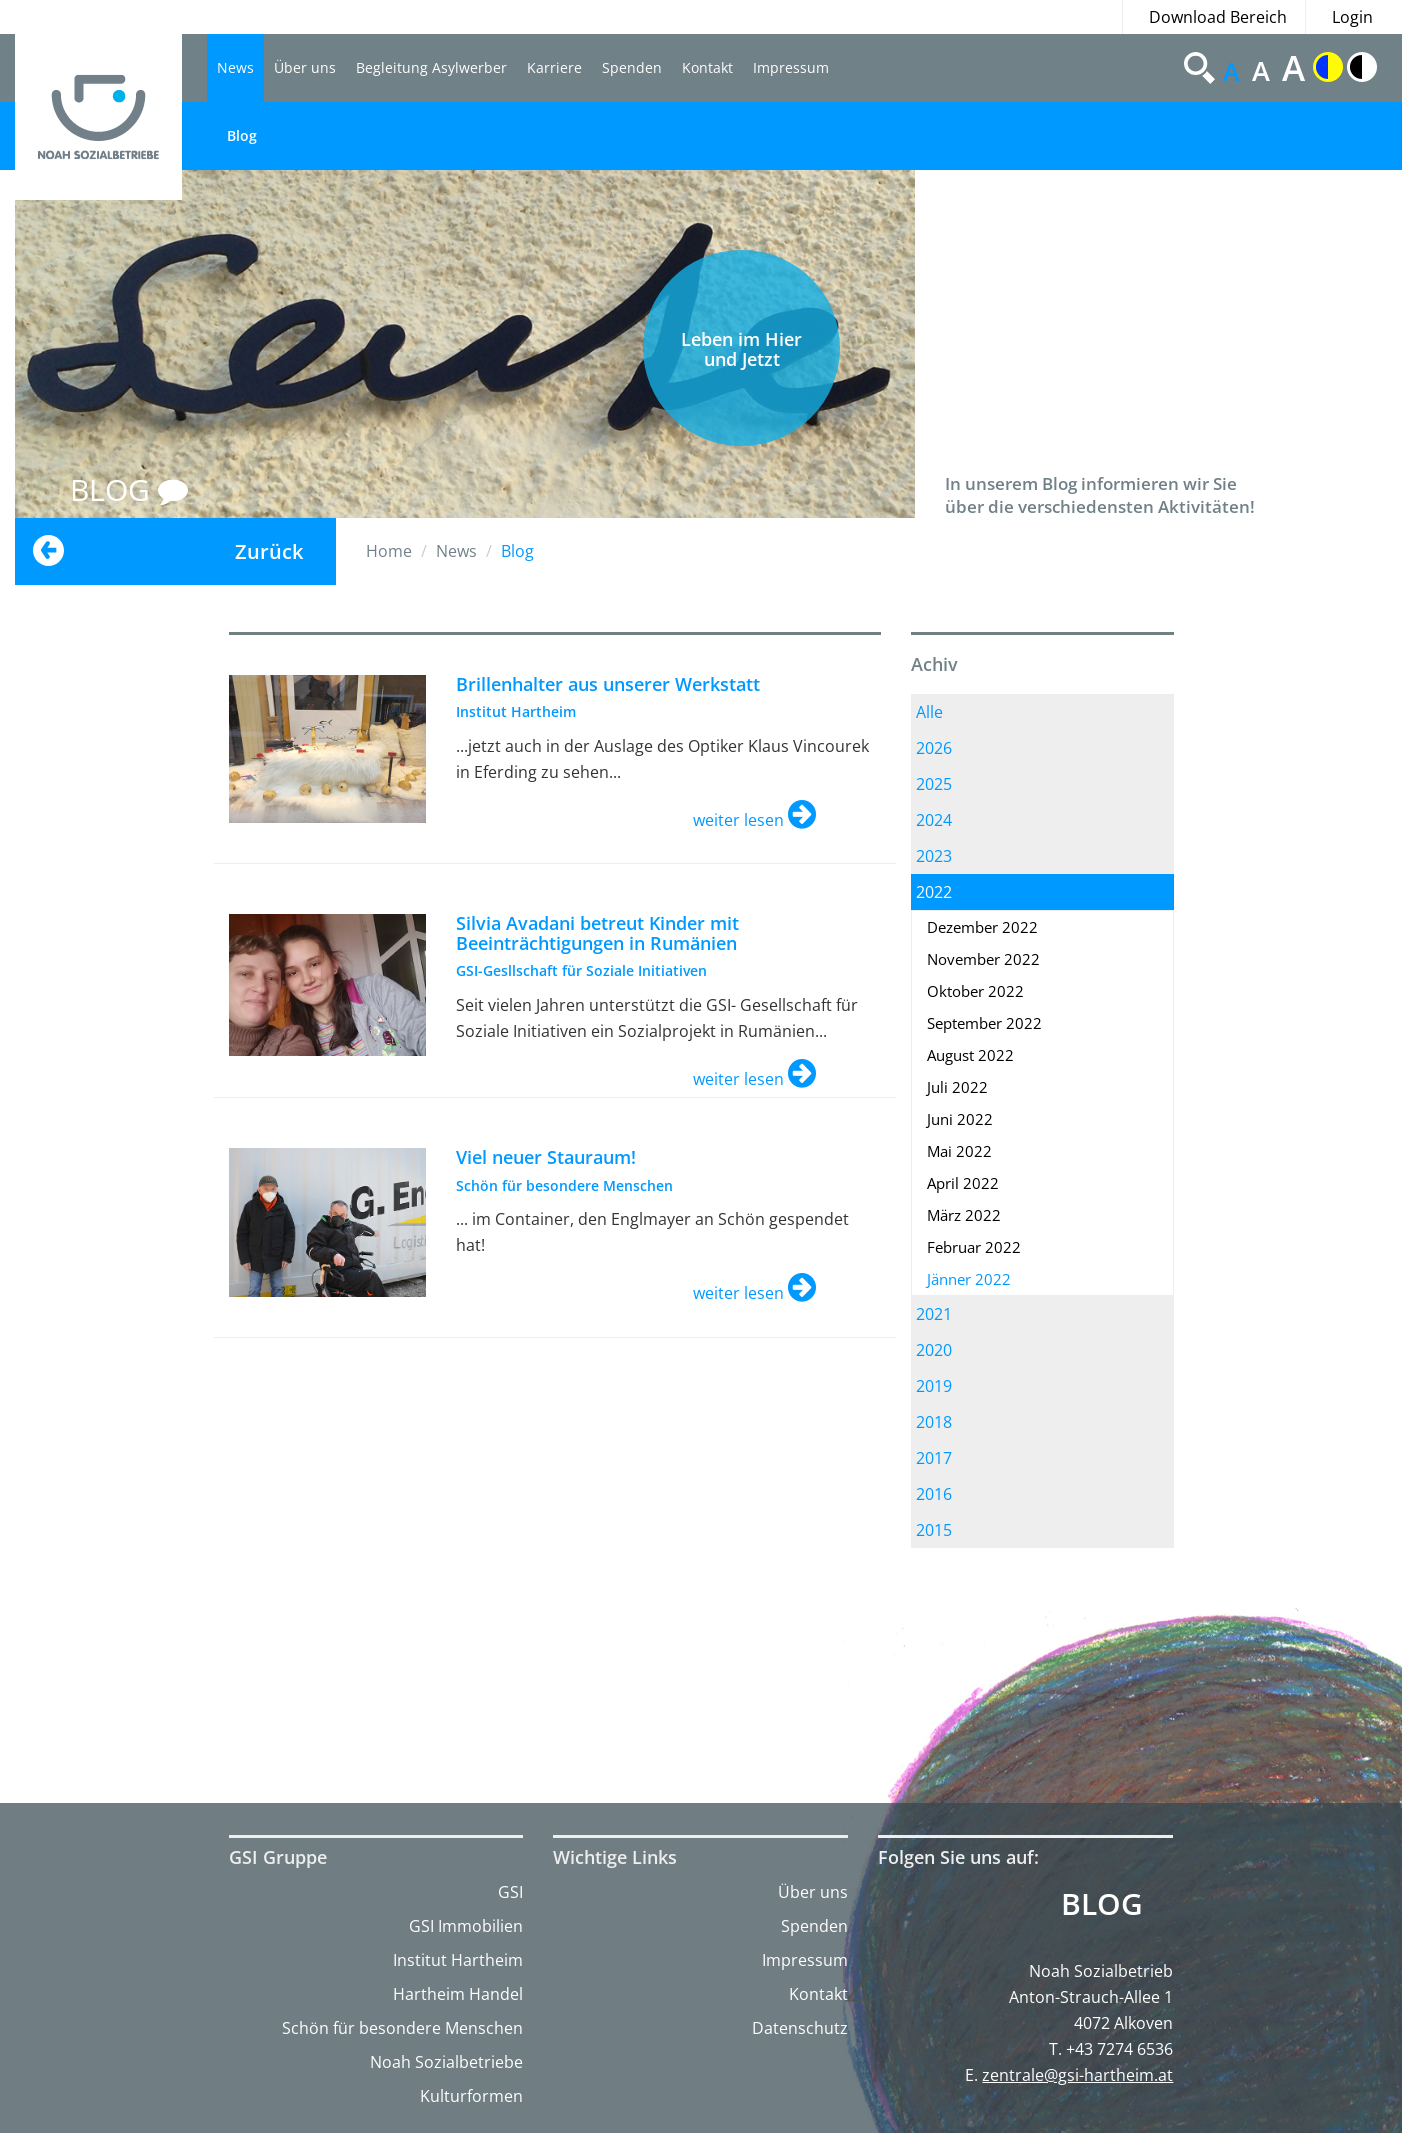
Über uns (305, 67)
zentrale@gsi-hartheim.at (1077, 2075)
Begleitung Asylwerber (431, 67)
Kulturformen (471, 2096)
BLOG (129, 489)
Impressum (791, 67)
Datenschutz (800, 2028)
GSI (510, 1892)
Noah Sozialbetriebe (446, 2062)
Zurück (269, 551)
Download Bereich (1218, 17)
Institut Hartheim (458, 1960)
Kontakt (707, 67)
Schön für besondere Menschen (402, 2028)
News (235, 67)
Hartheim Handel (458, 1994)
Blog (242, 135)
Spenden (632, 67)
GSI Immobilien (466, 1926)
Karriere (554, 67)
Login (1352, 17)
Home (389, 551)
